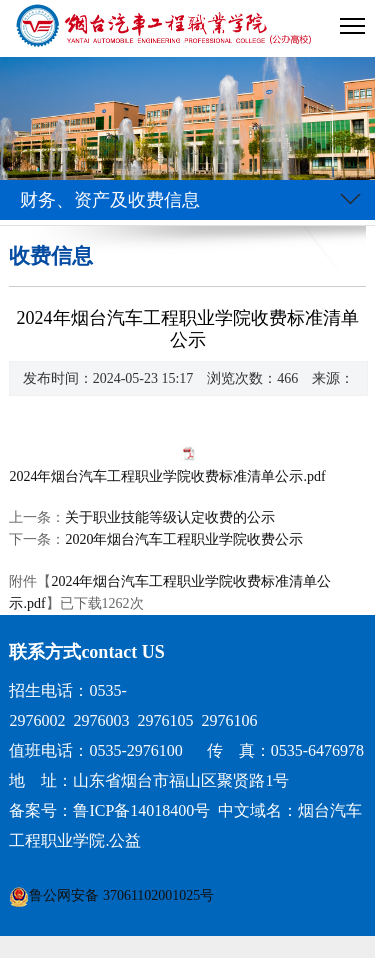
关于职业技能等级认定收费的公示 (170, 517)
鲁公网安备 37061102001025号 (121, 895)
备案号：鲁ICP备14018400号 (109, 810)
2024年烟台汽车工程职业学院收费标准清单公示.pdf (167, 476)
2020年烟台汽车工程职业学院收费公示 (184, 539)
